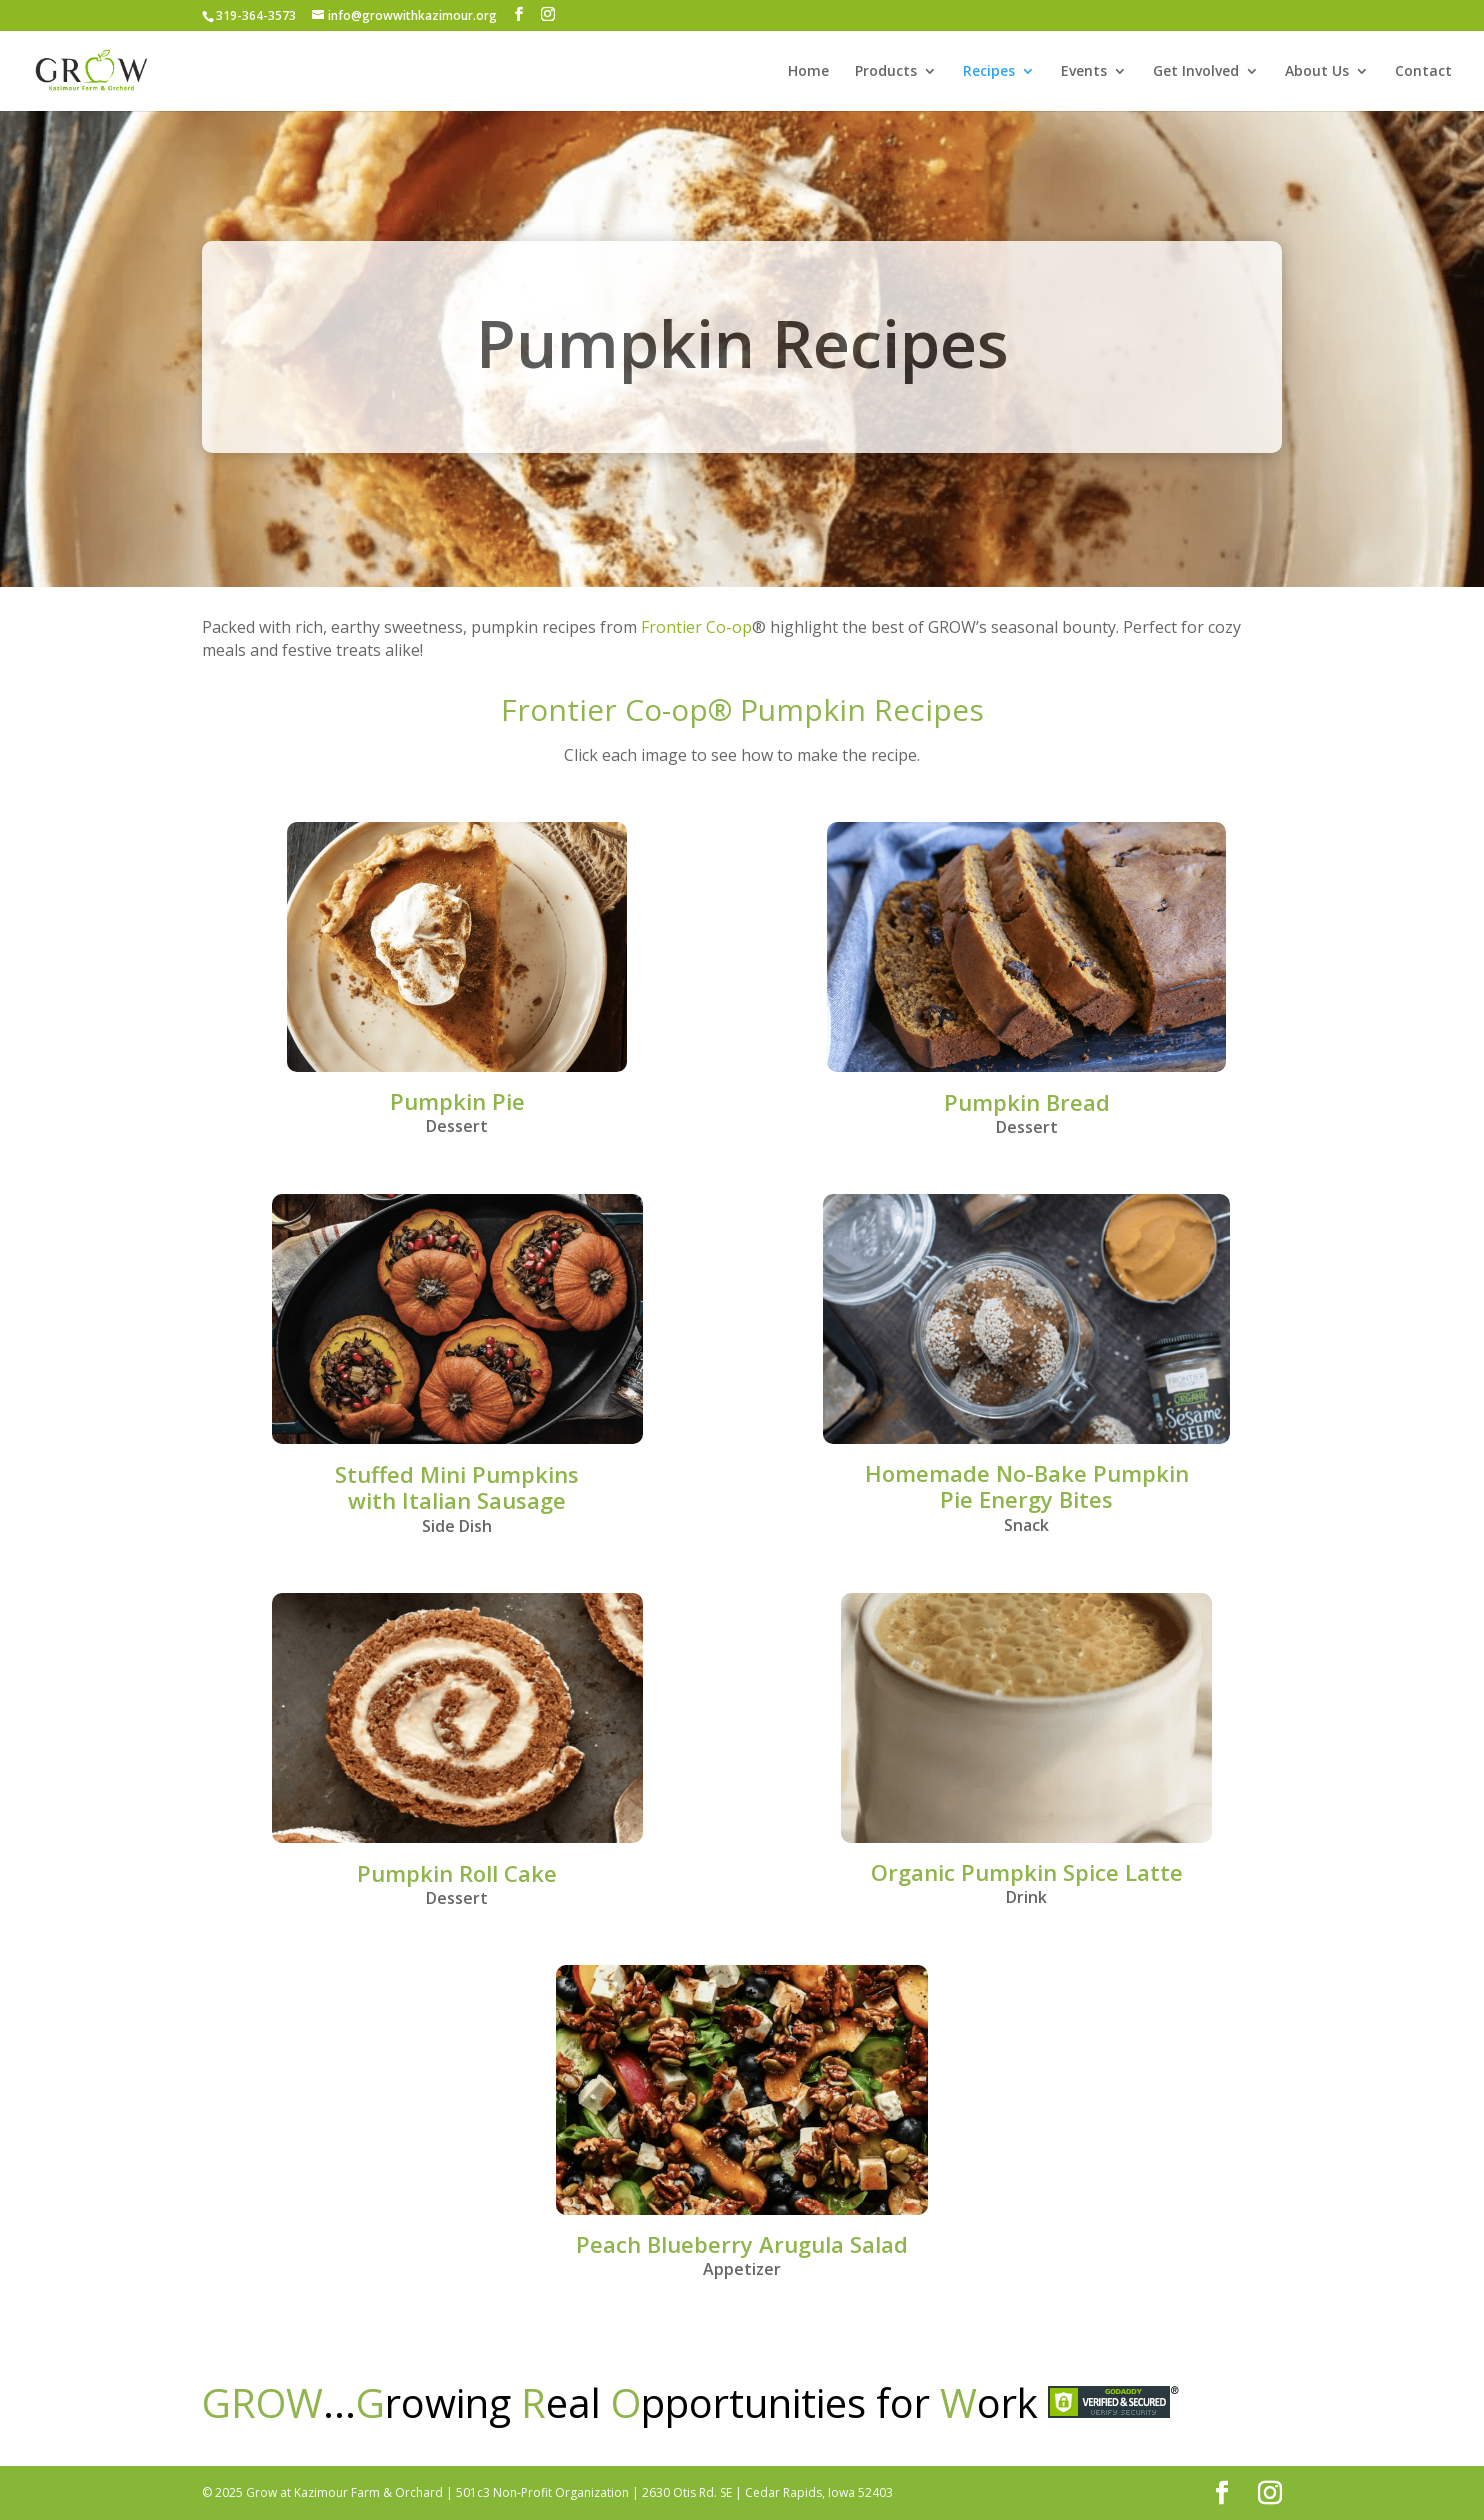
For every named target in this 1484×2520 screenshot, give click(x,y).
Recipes (989, 72)
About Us (1317, 72)
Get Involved (1196, 72)
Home (808, 72)
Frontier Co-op (696, 627)
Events (1084, 72)
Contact (1423, 72)
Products (886, 72)
